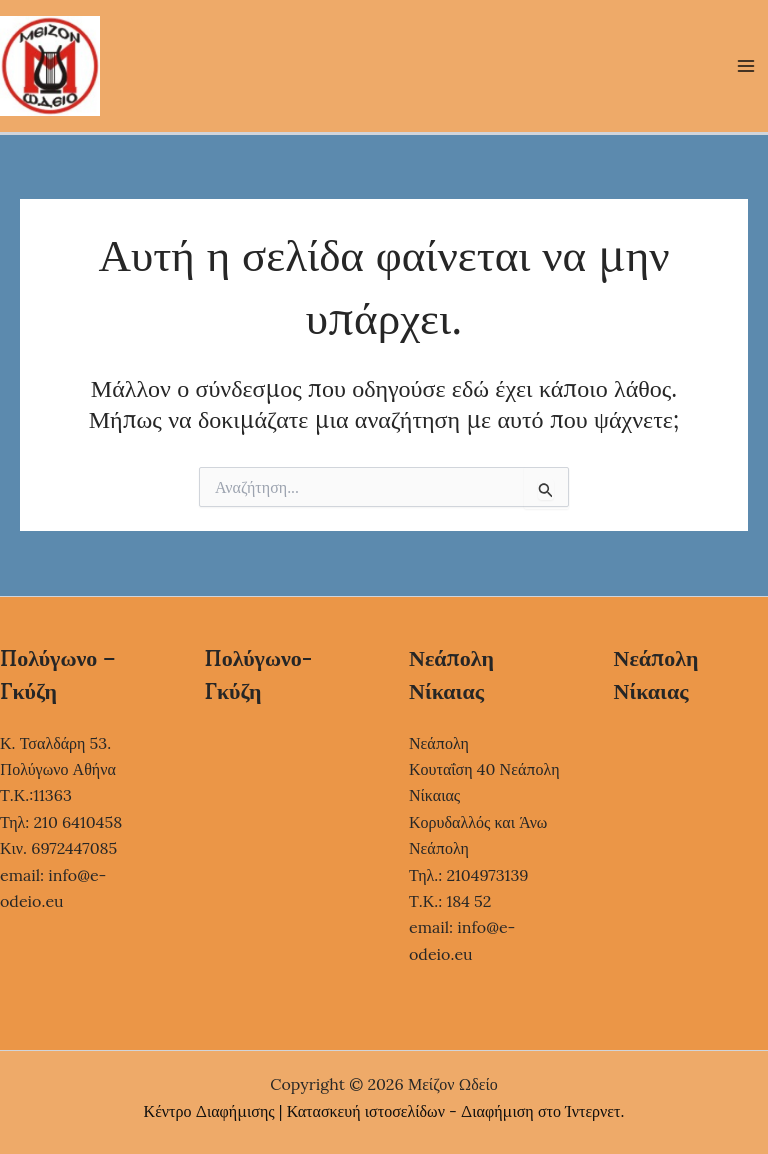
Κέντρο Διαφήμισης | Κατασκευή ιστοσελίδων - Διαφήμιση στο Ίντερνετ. (384, 1111)
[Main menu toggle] (746, 66)
